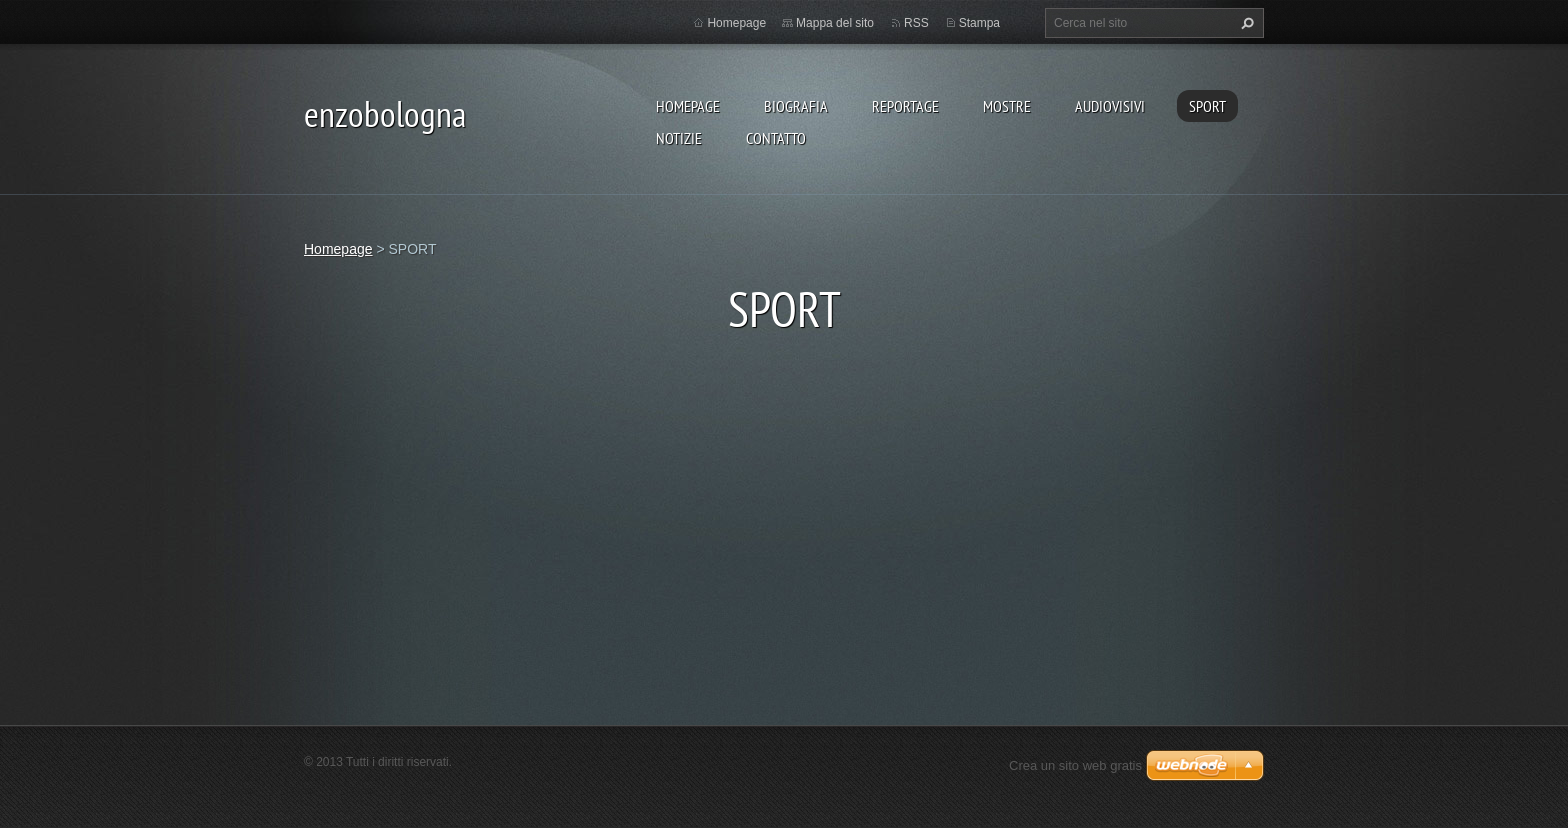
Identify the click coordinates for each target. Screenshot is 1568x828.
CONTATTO (776, 138)
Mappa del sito (835, 23)
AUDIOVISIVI (1110, 106)
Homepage (688, 106)
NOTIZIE (679, 138)
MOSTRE (1007, 106)
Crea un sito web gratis (1075, 765)
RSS (916, 23)
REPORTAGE (905, 106)
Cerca (1245, 23)
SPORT (1207, 106)
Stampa (979, 23)
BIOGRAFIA (796, 106)
